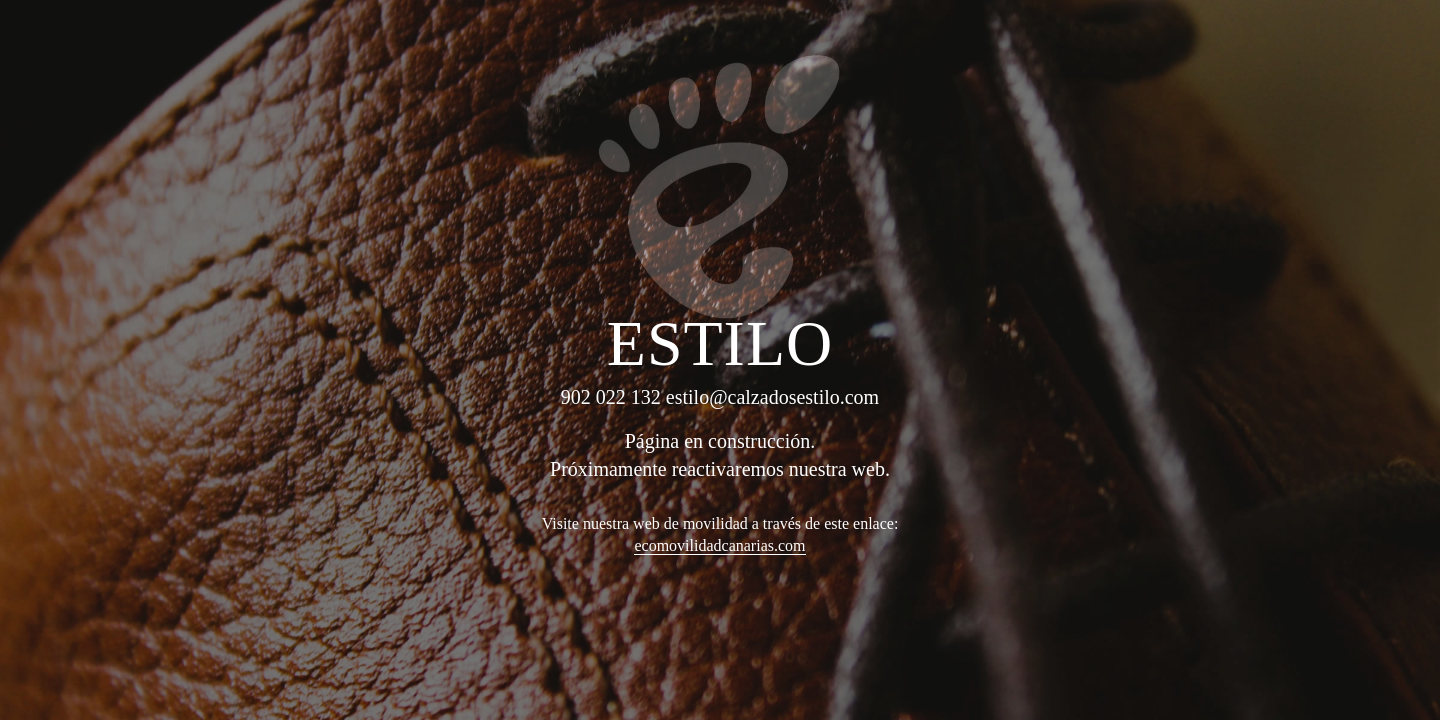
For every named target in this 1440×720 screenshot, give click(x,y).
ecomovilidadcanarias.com (719, 545)
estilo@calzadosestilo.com (772, 397)
